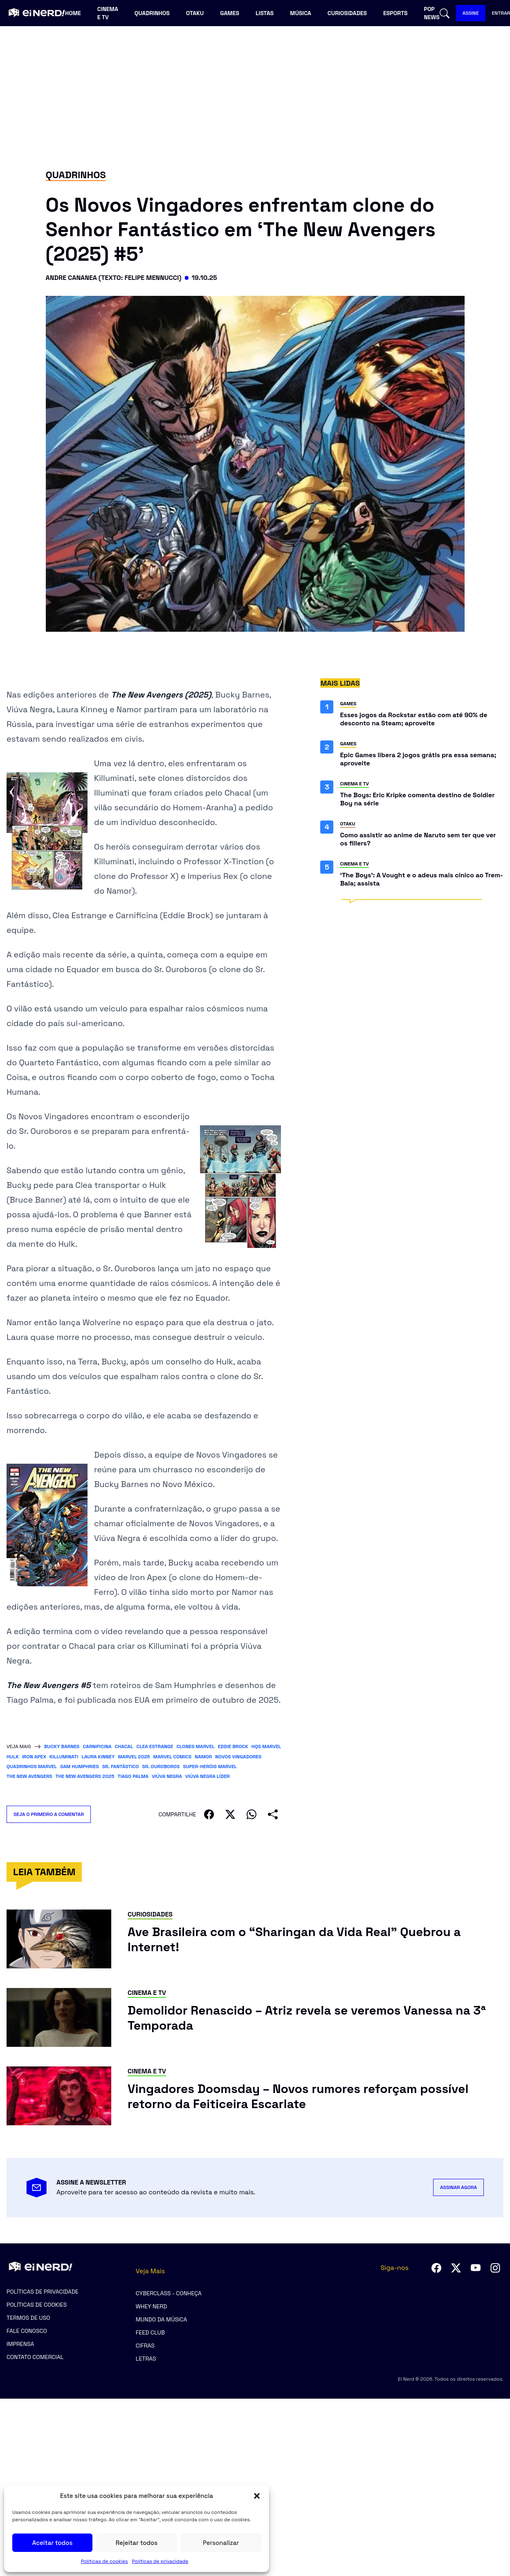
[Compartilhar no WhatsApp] (251, 1814)
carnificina (97, 1746)
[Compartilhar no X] (230, 1814)
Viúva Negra (167, 1776)
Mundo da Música (161, 2319)
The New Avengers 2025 (85, 1776)
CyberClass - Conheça (169, 2293)
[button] (257, 2496)
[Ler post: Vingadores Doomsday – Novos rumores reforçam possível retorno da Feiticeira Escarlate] (315, 2096)
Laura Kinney (98, 1756)
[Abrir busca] (444, 13)
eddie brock (233, 1746)
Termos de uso (28, 2317)
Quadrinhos (152, 13)
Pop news (431, 13)
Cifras (145, 2345)
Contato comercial (35, 2357)
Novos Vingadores (238, 1756)
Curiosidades (347, 13)
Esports (395, 13)
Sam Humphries (79, 1766)
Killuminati (63, 1756)
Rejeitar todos (136, 2543)
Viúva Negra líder (207, 1776)
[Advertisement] (255, 96)
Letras (146, 2358)
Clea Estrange (154, 1746)
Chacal (124, 1746)
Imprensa (20, 2344)
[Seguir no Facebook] (436, 2268)
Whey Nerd (151, 2306)
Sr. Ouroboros (161, 1766)
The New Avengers (29, 1776)
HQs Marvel (266, 1746)
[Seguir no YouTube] (475, 2268)
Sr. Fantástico (120, 1766)
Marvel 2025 (134, 1756)
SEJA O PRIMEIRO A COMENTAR (52, 1814)
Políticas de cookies (104, 2561)
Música (300, 13)
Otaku (195, 13)
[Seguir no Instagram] (495, 2268)
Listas (265, 13)
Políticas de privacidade (160, 2561)
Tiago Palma (132, 1776)
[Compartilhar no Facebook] (209, 1814)
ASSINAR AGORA (458, 2187)
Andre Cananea (71, 277)
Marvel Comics (172, 1756)
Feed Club (150, 2332)
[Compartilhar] (273, 1814)
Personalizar (221, 2543)
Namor (203, 1756)
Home (73, 13)
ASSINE (471, 13)
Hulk (13, 1756)
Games (229, 13)
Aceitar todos (52, 2543)
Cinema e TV (107, 13)
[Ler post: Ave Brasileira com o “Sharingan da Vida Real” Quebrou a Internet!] (315, 1939)
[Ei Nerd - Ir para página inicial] (36, 13)
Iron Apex (34, 1756)
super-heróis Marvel (210, 1766)
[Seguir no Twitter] (456, 2268)
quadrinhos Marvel (32, 1766)
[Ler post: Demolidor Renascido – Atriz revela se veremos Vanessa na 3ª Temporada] (315, 2018)
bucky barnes (62, 1746)
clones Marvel (195, 1746)
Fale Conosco (27, 2330)
